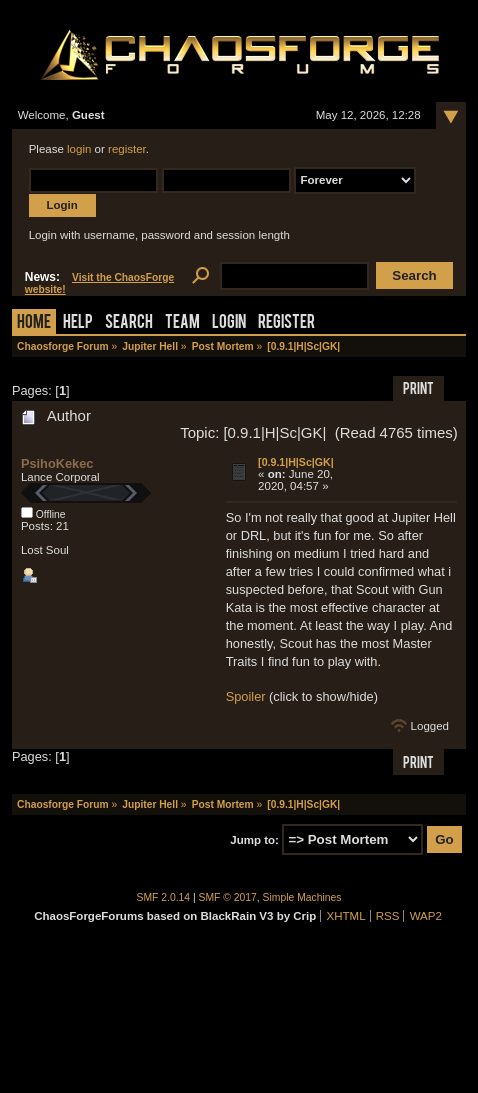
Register (286, 323)
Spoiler (246, 696)
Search (129, 323)
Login (229, 323)
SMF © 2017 (228, 897)
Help (78, 323)
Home (34, 323)
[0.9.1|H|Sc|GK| (296, 462)
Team (182, 323)
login (79, 149)
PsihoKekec (57, 463)
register (127, 149)
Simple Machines (302, 897)
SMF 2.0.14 (164, 897)
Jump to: (254, 840)
